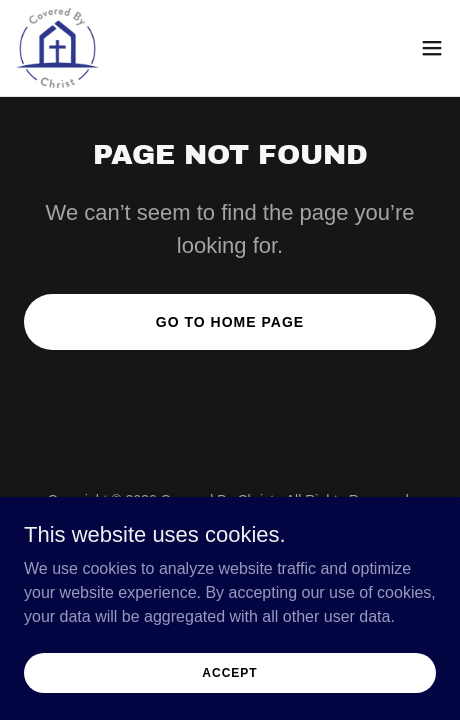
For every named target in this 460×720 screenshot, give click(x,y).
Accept (229, 672)
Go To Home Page (230, 322)
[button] (432, 48)
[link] (57, 48)
